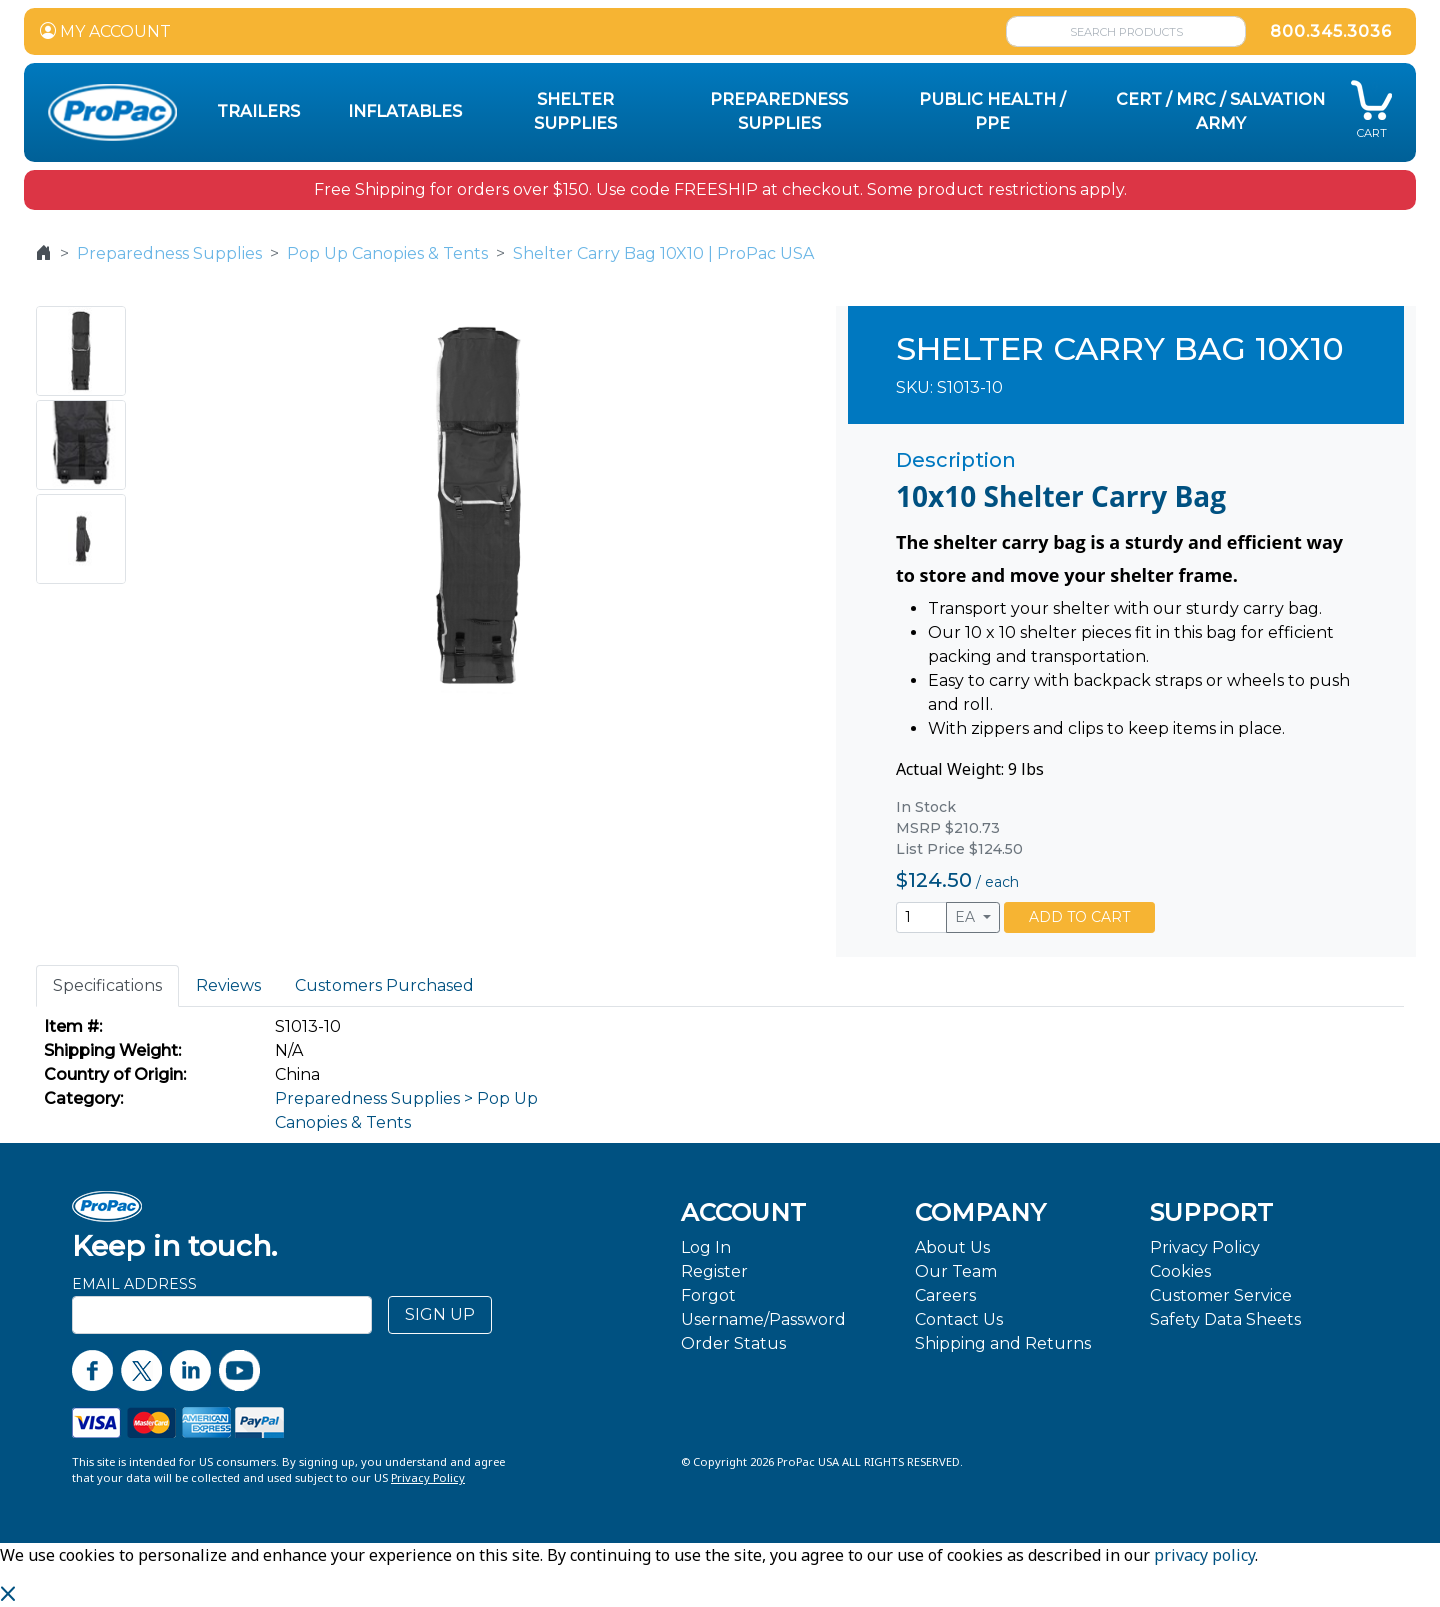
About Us (952, 1247)
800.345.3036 (1331, 31)
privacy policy (1204, 1555)
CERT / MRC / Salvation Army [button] (1220, 111)
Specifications (107, 985)
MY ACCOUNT (105, 31)
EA (967, 917)
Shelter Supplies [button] (575, 111)
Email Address (134, 1284)
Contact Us (959, 1319)
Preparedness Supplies (169, 253)
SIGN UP (440, 1314)
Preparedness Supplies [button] (779, 111)
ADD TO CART (1079, 917)
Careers (945, 1295)
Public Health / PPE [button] (992, 111)
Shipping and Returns (1003, 1343)
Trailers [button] (258, 111)
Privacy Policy (1205, 1247)
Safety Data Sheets (1225, 1319)
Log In (706, 1247)
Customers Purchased (384, 985)
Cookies (1180, 1271)
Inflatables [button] (405, 111)
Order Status (733, 1343)
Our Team (956, 1271)
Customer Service (1221, 1295)
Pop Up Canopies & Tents (387, 253)
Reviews (228, 985)
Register (714, 1271)
